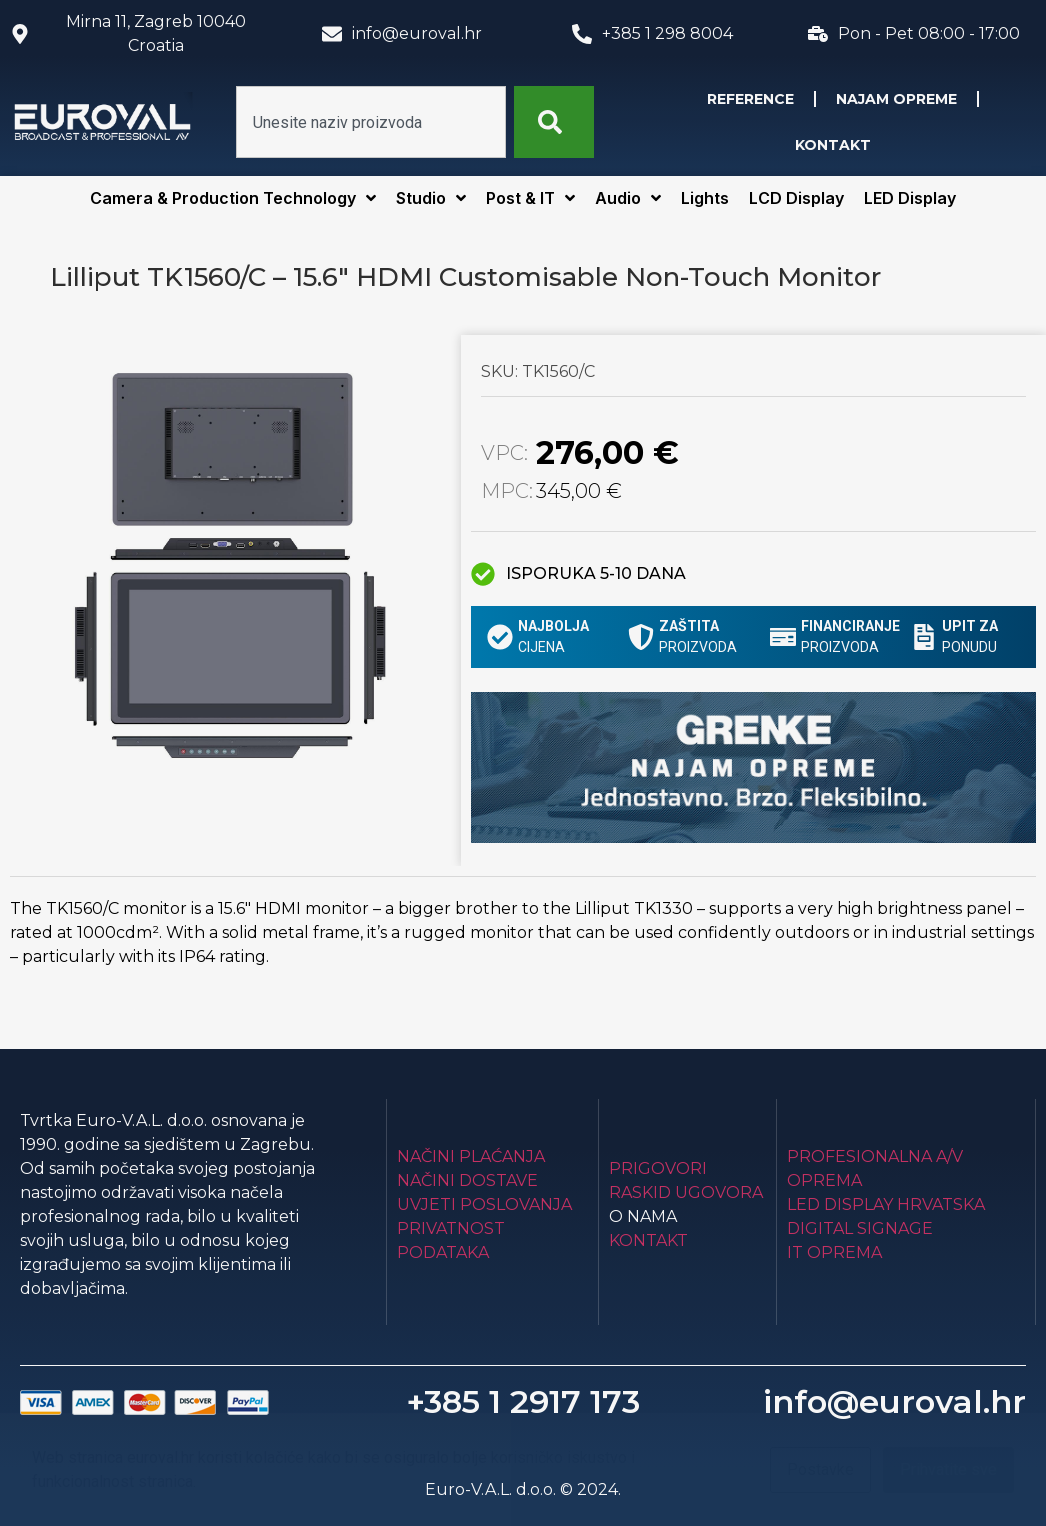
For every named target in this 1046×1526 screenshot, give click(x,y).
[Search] (554, 122)
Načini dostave (467, 1180)
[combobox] (371, 122)
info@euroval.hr (894, 1401)
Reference (750, 99)
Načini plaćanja (471, 1156)
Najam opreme (896, 99)
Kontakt (833, 145)
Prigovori (658, 1168)
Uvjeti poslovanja (484, 1204)
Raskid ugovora (686, 1192)
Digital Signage (860, 1228)
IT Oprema (834, 1252)
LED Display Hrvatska (886, 1204)
